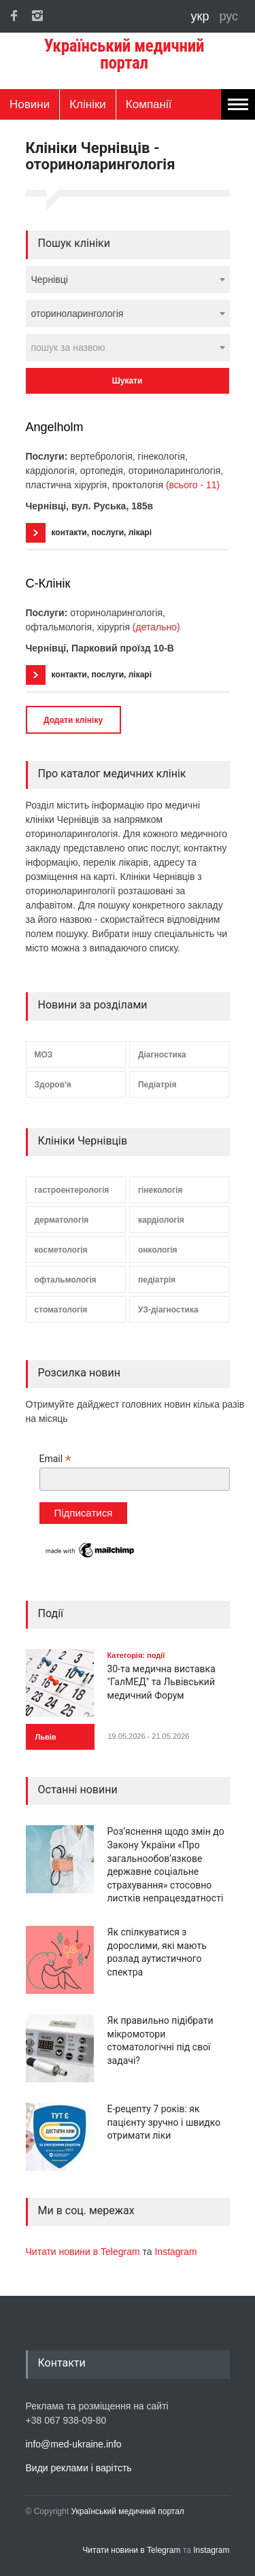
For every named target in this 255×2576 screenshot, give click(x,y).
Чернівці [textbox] (49, 279)
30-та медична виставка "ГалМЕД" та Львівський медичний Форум (161, 1682)
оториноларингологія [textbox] (77, 313)
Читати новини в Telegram (84, 2251)
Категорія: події (136, 1655)
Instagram (175, 2251)
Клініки (87, 104)
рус (228, 16)
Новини (30, 104)
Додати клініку (73, 720)
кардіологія (161, 1220)
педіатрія (156, 1280)
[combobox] (128, 279)
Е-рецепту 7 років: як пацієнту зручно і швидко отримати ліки (164, 2122)
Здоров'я (53, 1084)
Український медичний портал (127, 2511)
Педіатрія (157, 1084)
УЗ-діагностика (168, 1310)
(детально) (156, 627)
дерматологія (62, 1220)
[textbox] (128, 347)
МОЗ (44, 1055)
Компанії (149, 104)
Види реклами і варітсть (79, 2467)
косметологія (61, 1250)
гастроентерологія (72, 1190)
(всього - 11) (193, 484)
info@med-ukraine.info (74, 2444)
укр (202, 16)
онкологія (157, 1250)
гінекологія (160, 1190)
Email (55, 1459)
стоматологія (61, 1310)
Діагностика (162, 1055)
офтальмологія (66, 1280)
